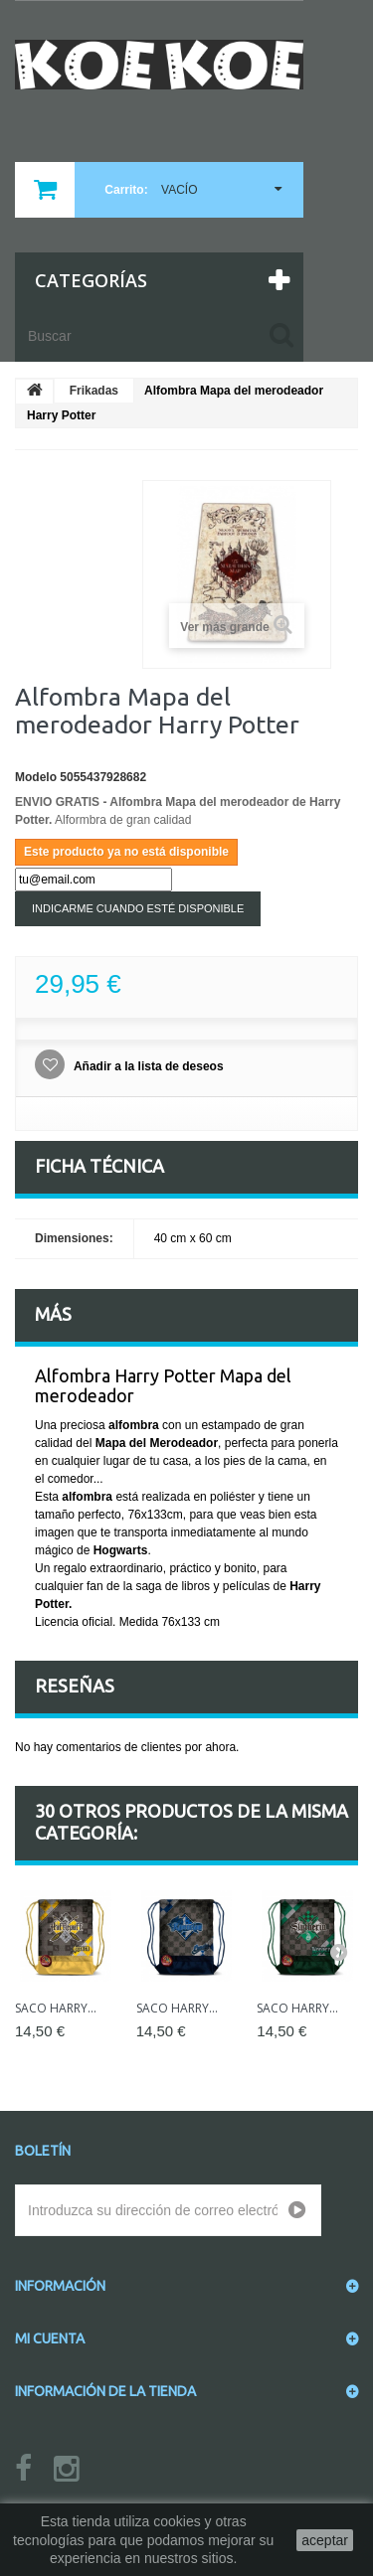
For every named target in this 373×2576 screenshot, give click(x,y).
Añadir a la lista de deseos (147, 1066)
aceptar (324, 2540)
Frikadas (94, 391)
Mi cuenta (50, 2338)
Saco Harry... (55, 2008)
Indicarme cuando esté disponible (138, 908)
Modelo (36, 777)
